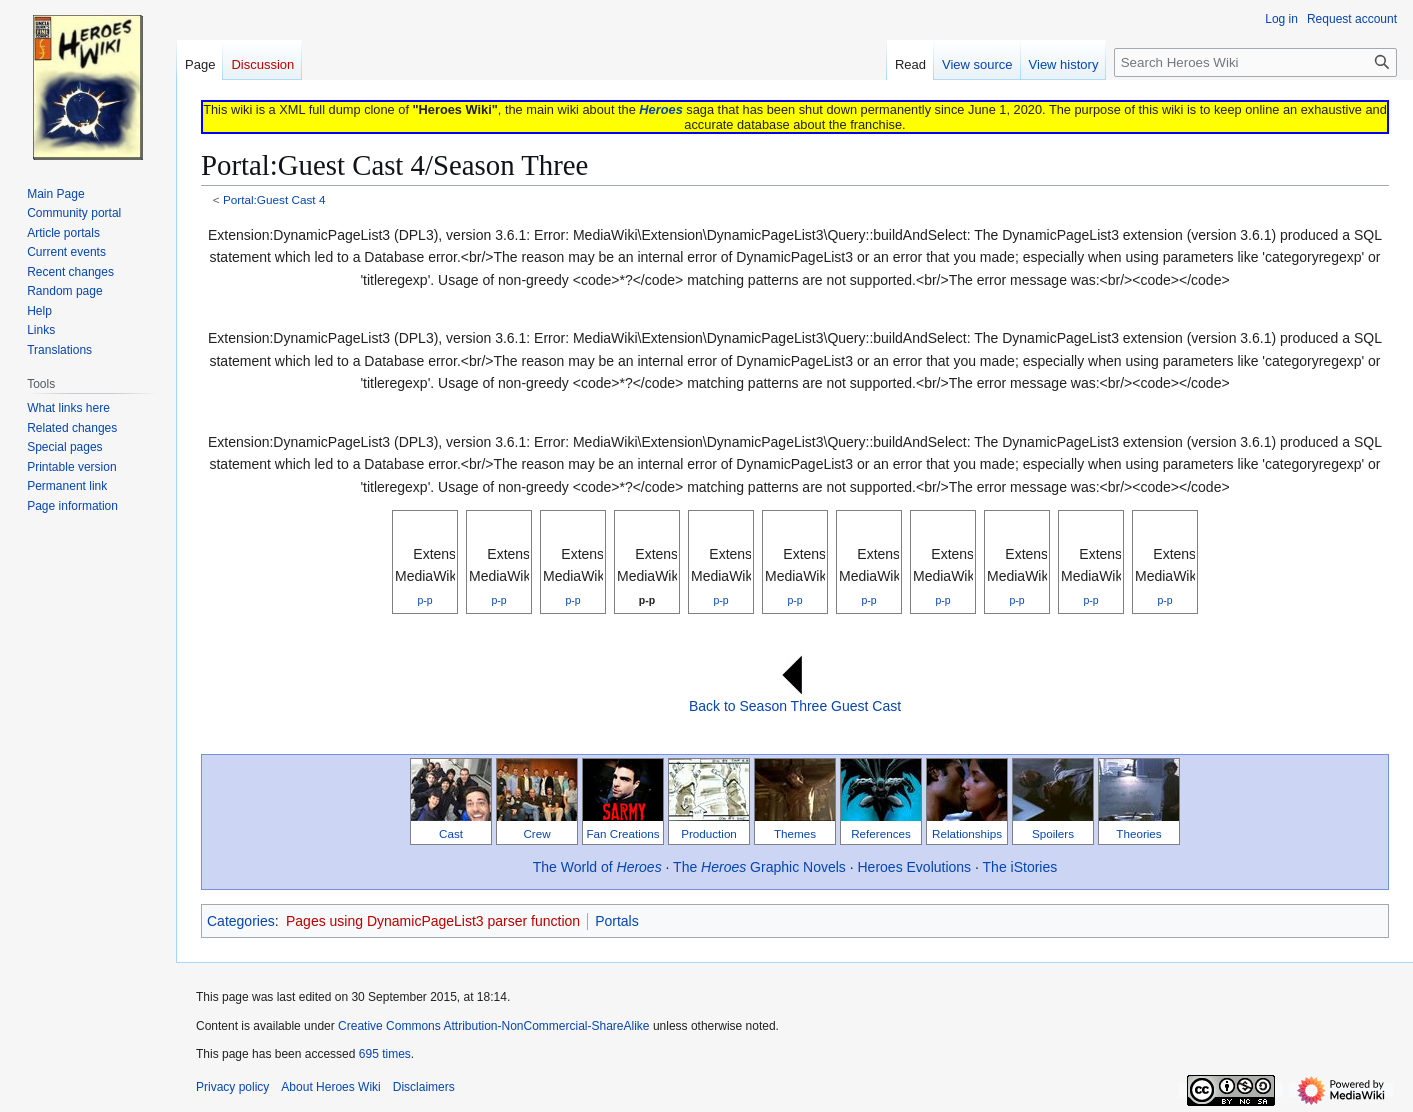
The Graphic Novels (759, 867)
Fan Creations (622, 833)
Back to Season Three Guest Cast (795, 706)
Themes (795, 833)
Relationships (967, 833)
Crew (536, 833)
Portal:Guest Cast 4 (274, 199)
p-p (424, 600)
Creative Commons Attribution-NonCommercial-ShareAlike (493, 1026)
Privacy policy (232, 1087)
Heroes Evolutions (915, 867)
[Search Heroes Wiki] (1255, 62)
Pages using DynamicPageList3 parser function (433, 921)
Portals (617, 921)
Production (709, 833)
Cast (451, 833)
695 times (385, 1054)
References (881, 833)
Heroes (660, 109)
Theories (1138, 833)
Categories (241, 921)
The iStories (1020, 867)
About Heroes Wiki (330, 1087)
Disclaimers (424, 1087)
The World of (597, 867)
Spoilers (1053, 833)
